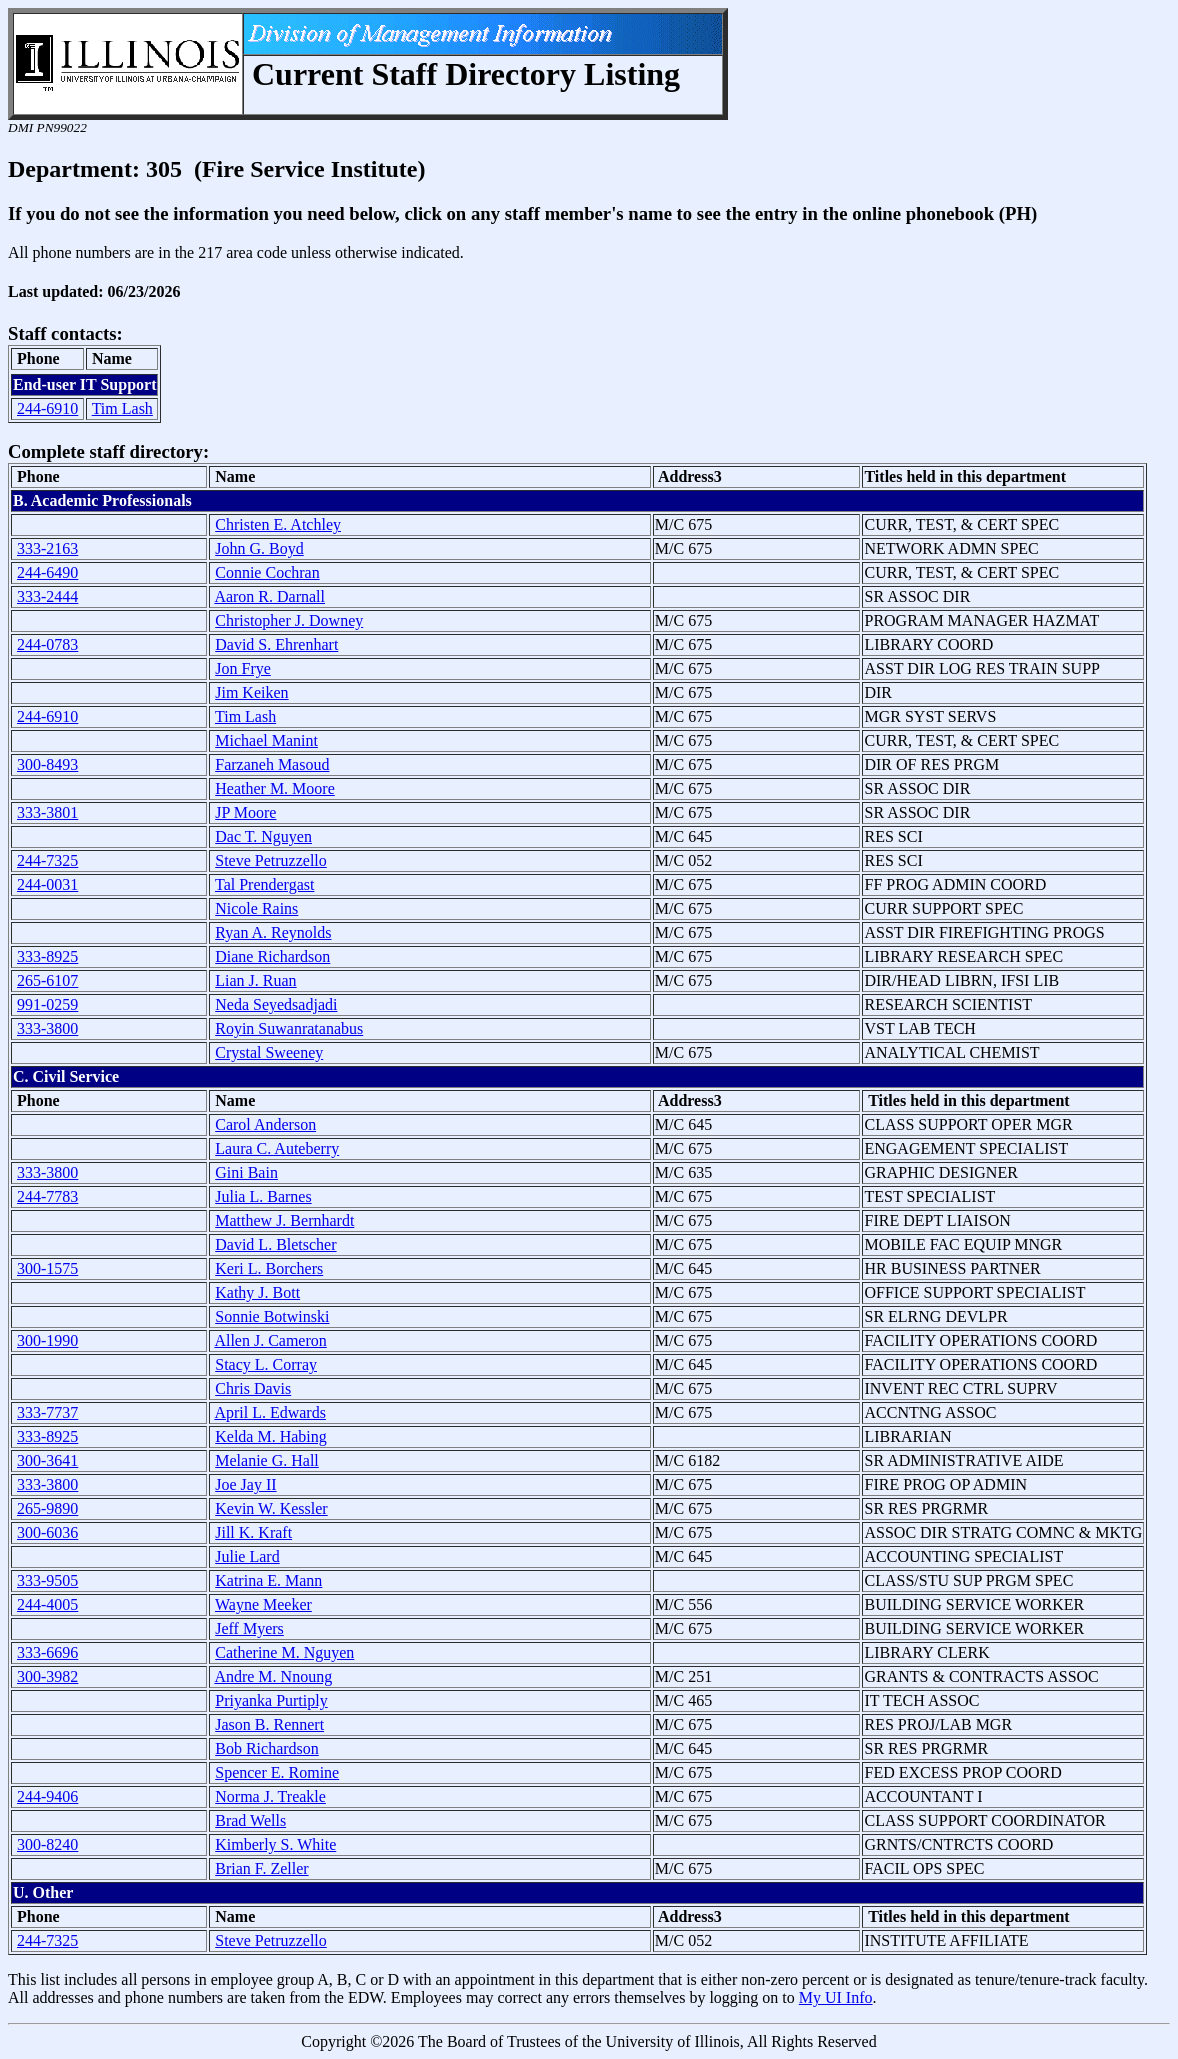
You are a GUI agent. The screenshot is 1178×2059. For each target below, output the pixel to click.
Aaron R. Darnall (269, 596)
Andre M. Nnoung (273, 1676)
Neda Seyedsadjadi (276, 1004)
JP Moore (245, 812)
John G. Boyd (259, 548)
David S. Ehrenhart (276, 644)
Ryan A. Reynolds (273, 932)
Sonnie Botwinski (272, 1316)
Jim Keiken (251, 692)
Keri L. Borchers (269, 1268)
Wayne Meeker (263, 1604)
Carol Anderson (265, 1124)
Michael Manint (266, 740)
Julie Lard (247, 1556)
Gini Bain (246, 1172)
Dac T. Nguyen (263, 836)
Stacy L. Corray (266, 1364)
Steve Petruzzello (271, 860)
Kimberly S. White (275, 1844)
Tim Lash (122, 408)
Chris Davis (253, 1388)
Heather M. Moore (275, 788)
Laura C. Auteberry (277, 1148)
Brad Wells (250, 1820)
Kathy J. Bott (257, 1292)
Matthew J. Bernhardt (284, 1220)
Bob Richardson (267, 1748)
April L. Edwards (270, 1412)
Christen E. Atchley (278, 524)
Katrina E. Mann (268, 1580)
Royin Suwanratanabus (289, 1028)
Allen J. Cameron (270, 1340)
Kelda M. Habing (271, 1436)
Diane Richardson (272, 956)
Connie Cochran (267, 572)
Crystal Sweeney (269, 1052)
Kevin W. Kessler (271, 1508)
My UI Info (836, 1997)
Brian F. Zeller (261, 1868)
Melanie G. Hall (267, 1460)
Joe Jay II (245, 1484)
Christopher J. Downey (289, 620)
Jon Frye (243, 668)
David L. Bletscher (275, 1244)
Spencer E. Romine (277, 1772)
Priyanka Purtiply (271, 1700)
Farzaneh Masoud (272, 764)
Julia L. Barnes (263, 1196)
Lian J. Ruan (255, 980)
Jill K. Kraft (253, 1532)
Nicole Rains (256, 908)
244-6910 (47, 408)
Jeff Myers (249, 1628)
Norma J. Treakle (270, 1796)
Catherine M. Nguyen (284, 1652)
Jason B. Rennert (269, 1724)
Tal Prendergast (264, 884)
